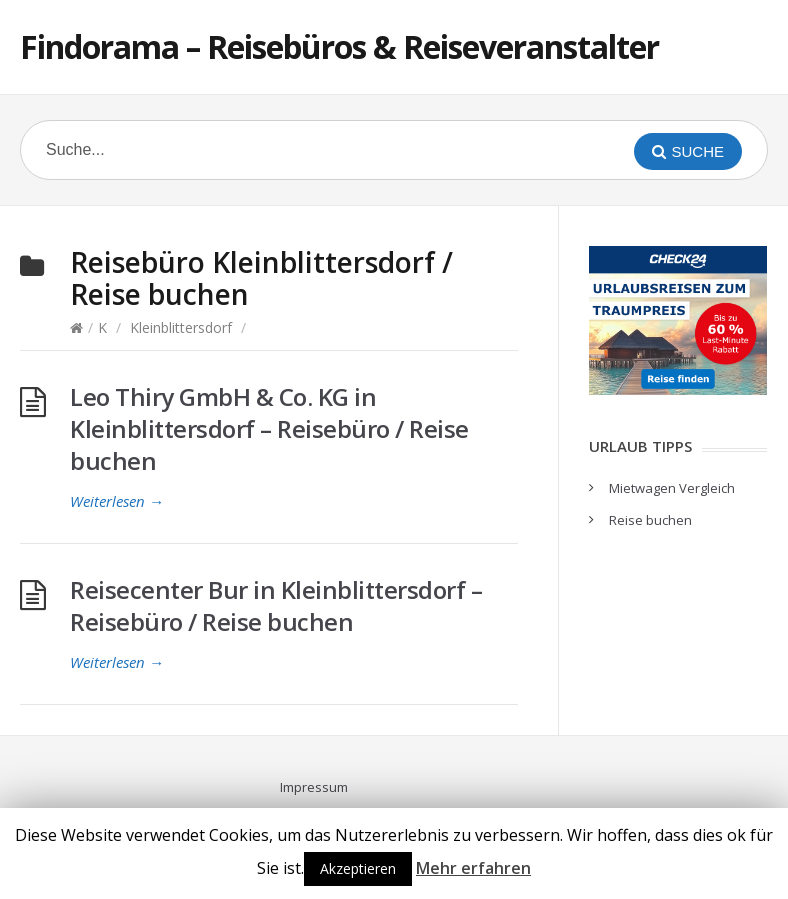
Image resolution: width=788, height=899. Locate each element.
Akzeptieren (358, 868)
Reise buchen (650, 520)
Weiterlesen (117, 501)
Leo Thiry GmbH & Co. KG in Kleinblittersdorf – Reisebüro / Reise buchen (269, 428)
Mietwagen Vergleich (672, 488)
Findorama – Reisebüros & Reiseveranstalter (339, 46)
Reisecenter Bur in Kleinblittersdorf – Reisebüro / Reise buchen (276, 605)
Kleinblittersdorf (181, 327)
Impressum (314, 787)
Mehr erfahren (473, 868)
